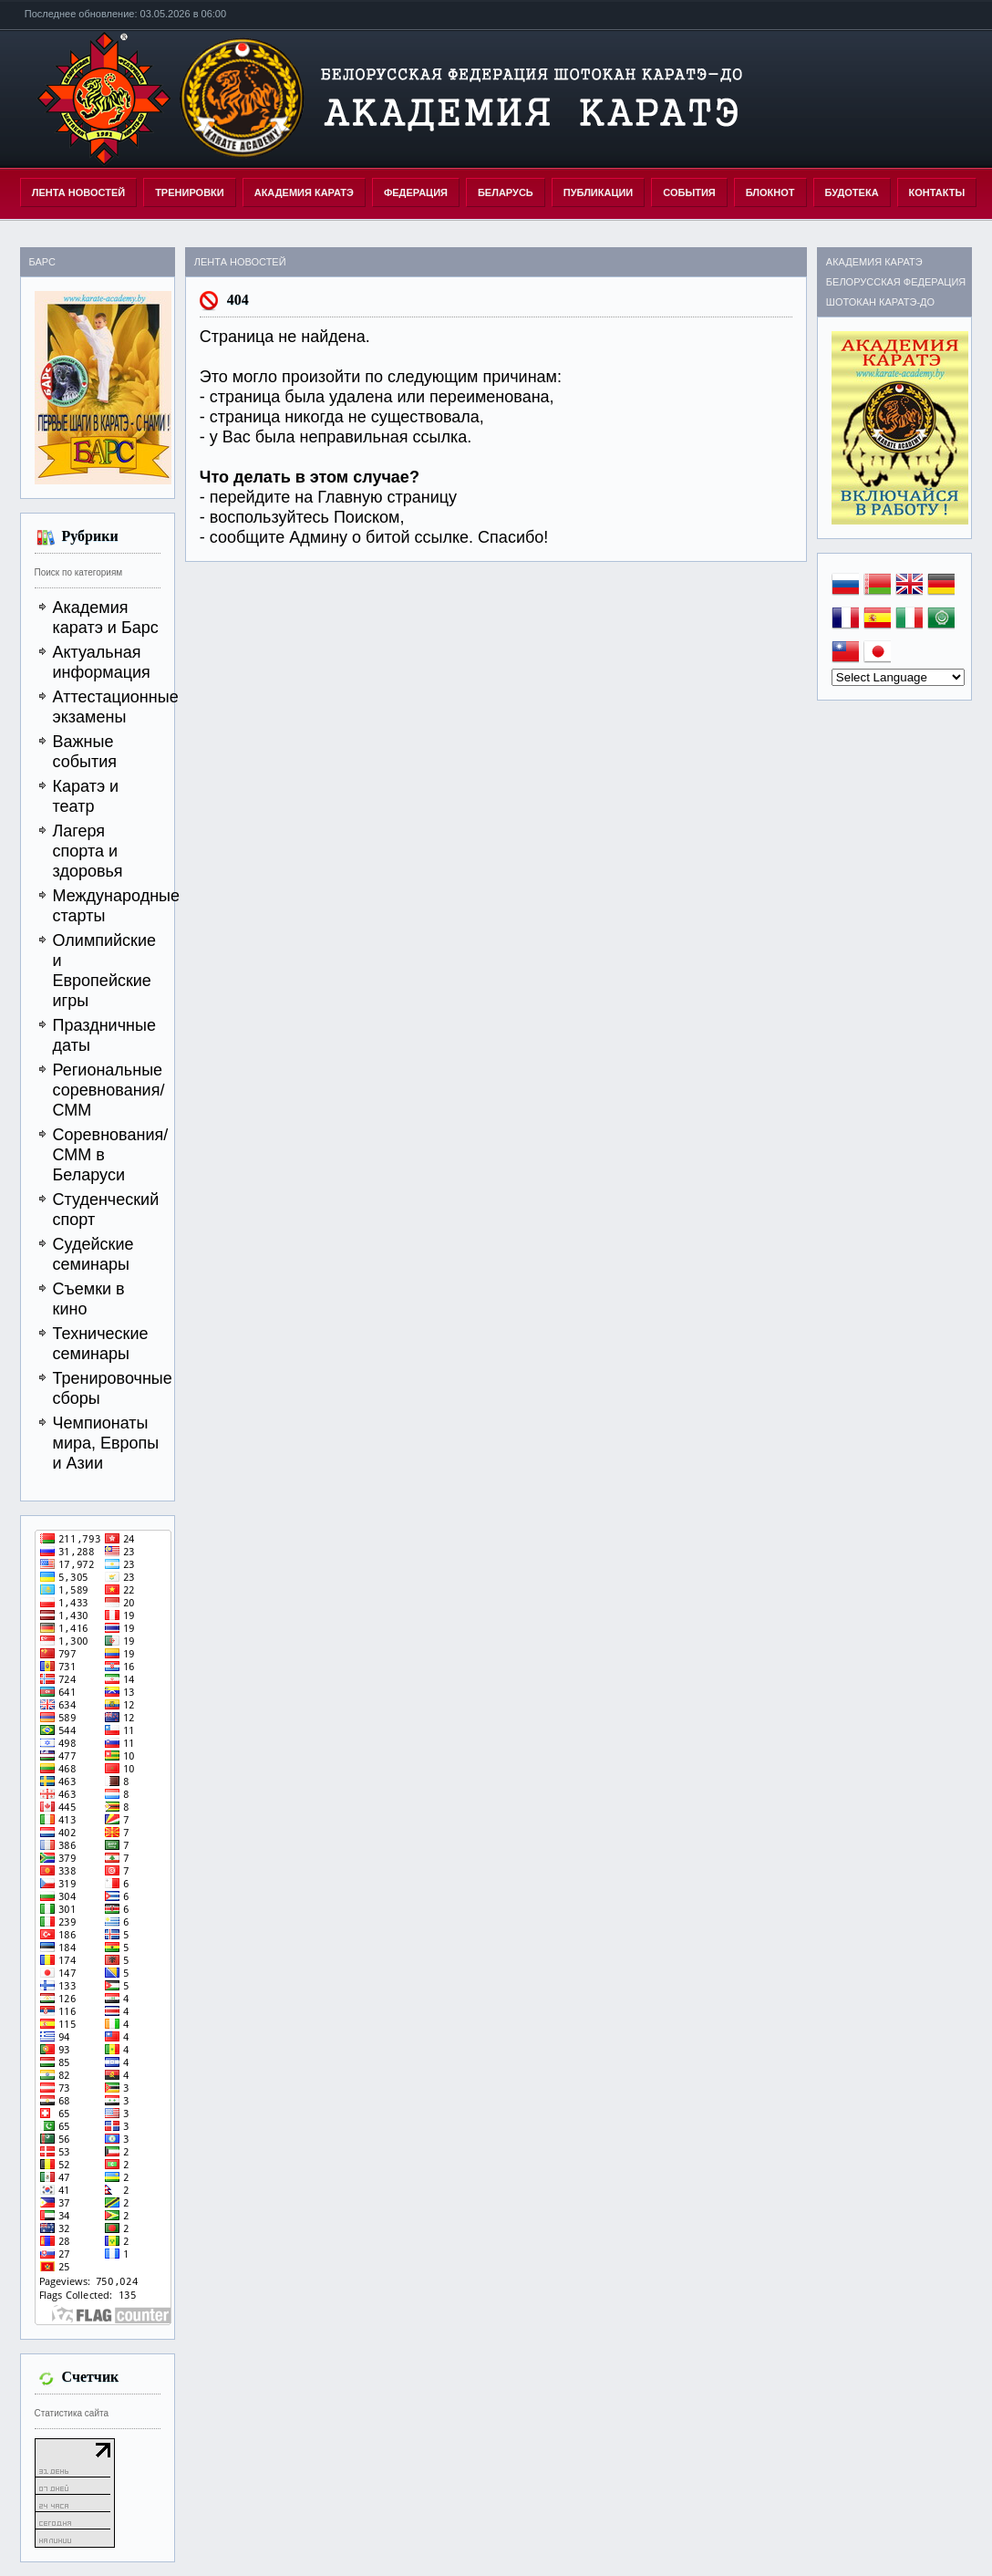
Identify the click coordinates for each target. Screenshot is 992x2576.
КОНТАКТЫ (937, 192)
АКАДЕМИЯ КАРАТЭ (304, 192)
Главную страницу (387, 497)
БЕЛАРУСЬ (505, 192)
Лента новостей (78, 192)
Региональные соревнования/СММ (109, 1090)
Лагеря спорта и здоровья (88, 851)
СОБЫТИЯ (689, 192)
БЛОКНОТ (770, 192)
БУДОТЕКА (852, 192)
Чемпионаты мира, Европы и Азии (106, 1443)
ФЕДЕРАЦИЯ (416, 192)
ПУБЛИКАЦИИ (598, 192)
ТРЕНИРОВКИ (189, 192)
